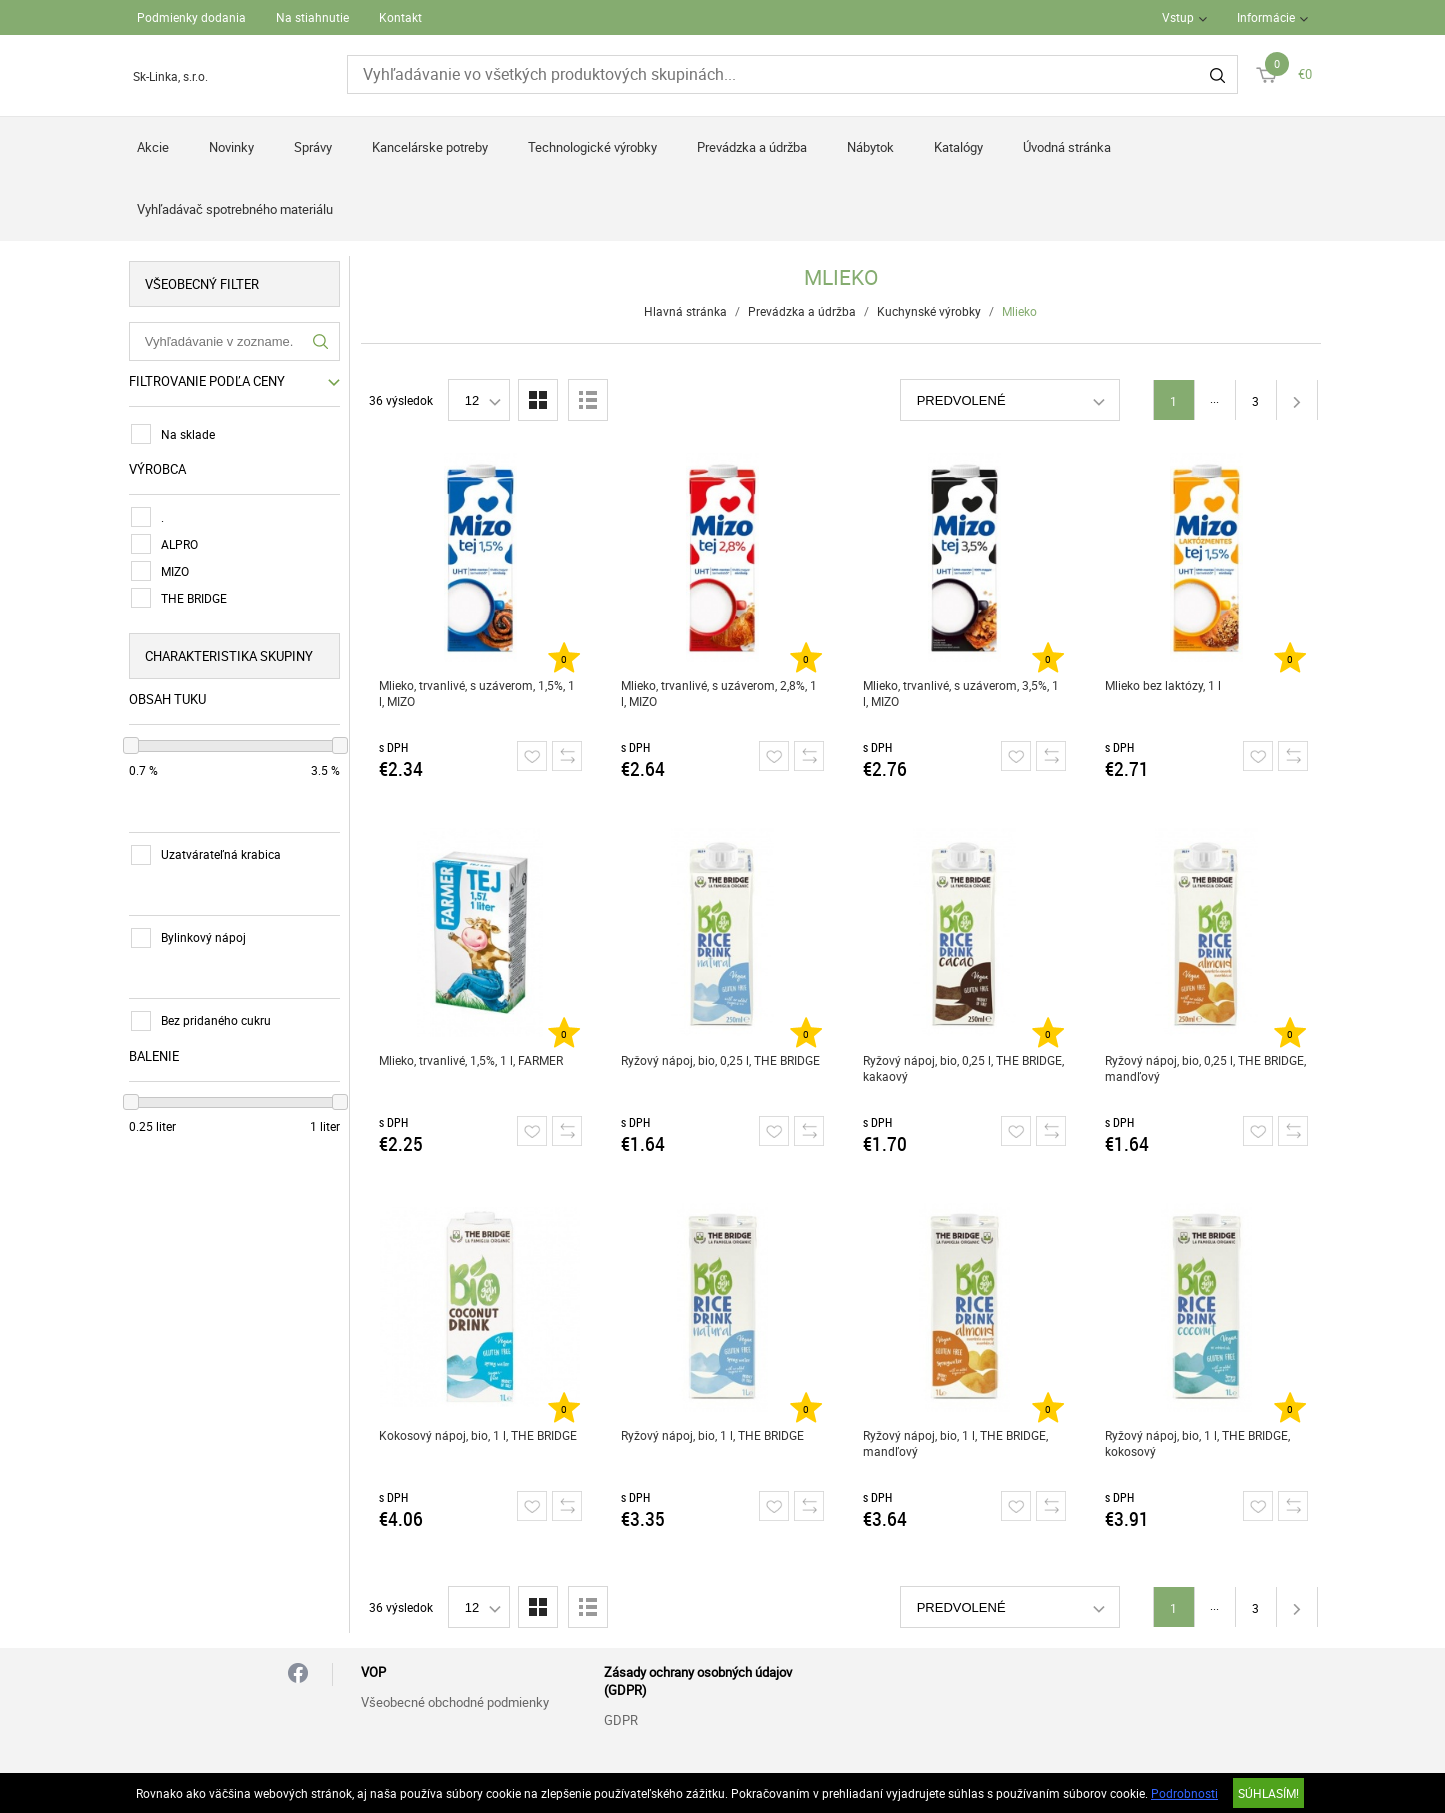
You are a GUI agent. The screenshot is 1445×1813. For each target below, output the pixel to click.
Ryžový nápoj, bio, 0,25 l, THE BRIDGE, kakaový (963, 1068)
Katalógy (958, 147)
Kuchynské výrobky (930, 311)
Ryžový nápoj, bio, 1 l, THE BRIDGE (712, 1435)
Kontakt (400, 17)
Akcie (153, 147)
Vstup (1178, 17)
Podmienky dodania (191, 17)
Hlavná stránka (686, 311)
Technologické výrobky (592, 147)
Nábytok (870, 147)
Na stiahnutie (312, 17)
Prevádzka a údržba (752, 147)
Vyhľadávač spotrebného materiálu (235, 209)
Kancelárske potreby (430, 147)
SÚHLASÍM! (1268, 1793)
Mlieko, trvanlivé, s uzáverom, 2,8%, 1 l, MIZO (719, 693)
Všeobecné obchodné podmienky (455, 1702)
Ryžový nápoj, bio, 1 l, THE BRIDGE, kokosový (1197, 1443)
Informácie (1266, 17)
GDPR (621, 1720)
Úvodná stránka (1067, 147)
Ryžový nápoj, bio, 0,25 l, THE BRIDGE (720, 1060)
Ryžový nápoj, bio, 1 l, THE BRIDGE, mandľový (955, 1443)
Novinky (231, 147)
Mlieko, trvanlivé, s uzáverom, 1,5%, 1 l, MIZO (477, 693)
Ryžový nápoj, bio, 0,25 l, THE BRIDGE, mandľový (1205, 1068)
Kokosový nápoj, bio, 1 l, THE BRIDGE (478, 1435)
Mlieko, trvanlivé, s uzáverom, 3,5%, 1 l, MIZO (961, 693)
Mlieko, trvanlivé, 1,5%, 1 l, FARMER (471, 1060)
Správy (313, 147)
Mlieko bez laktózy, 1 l (1163, 685)
